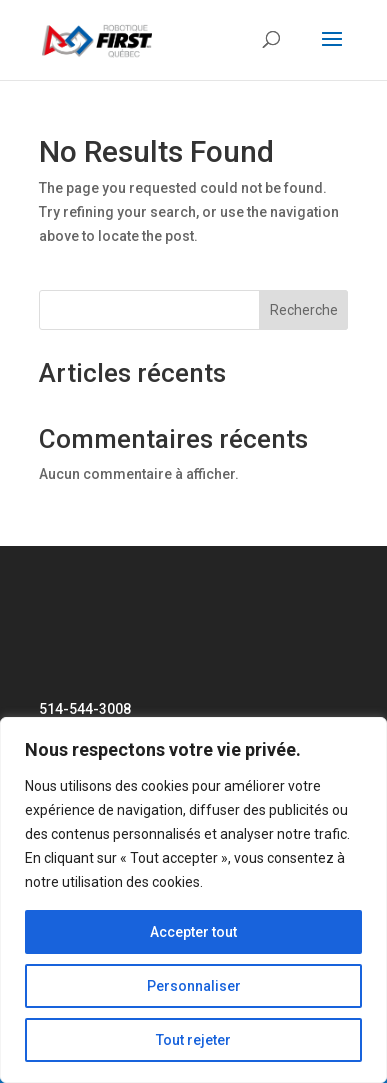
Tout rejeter (193, 1040)
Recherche (304, 310)
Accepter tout (193, 932)
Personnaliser (194, 986)
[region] (193, 900)
